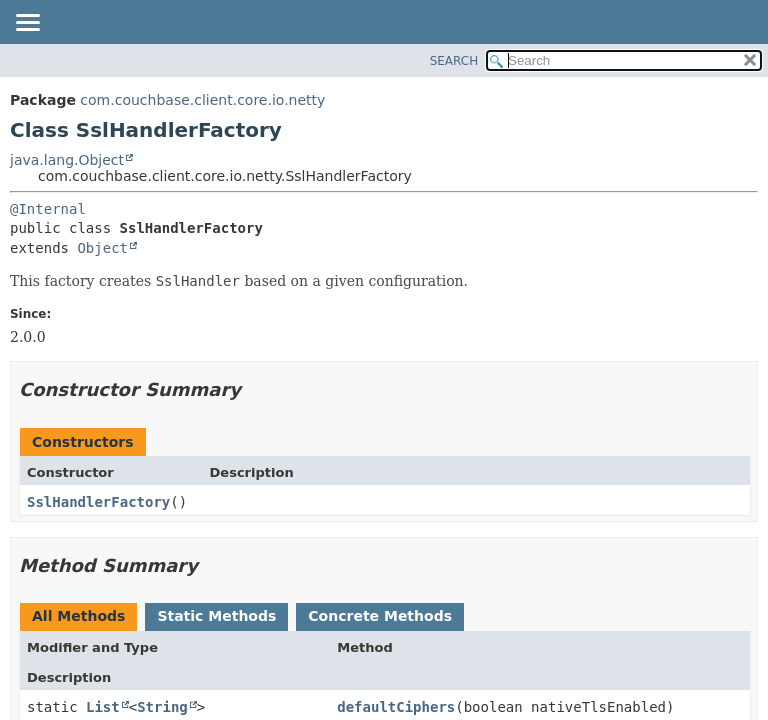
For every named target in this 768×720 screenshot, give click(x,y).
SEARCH (454, 61)
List (103, 707)
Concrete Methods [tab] (380, 616)
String (162, 707)
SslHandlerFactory (98, 502)
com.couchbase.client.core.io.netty (202, 100)
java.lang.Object (67, 160)
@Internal (48, 209)
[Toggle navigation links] (27, 24)
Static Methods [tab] (216, 616)
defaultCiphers (396, 707)
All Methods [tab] (78, 616)
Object (102, 248)
